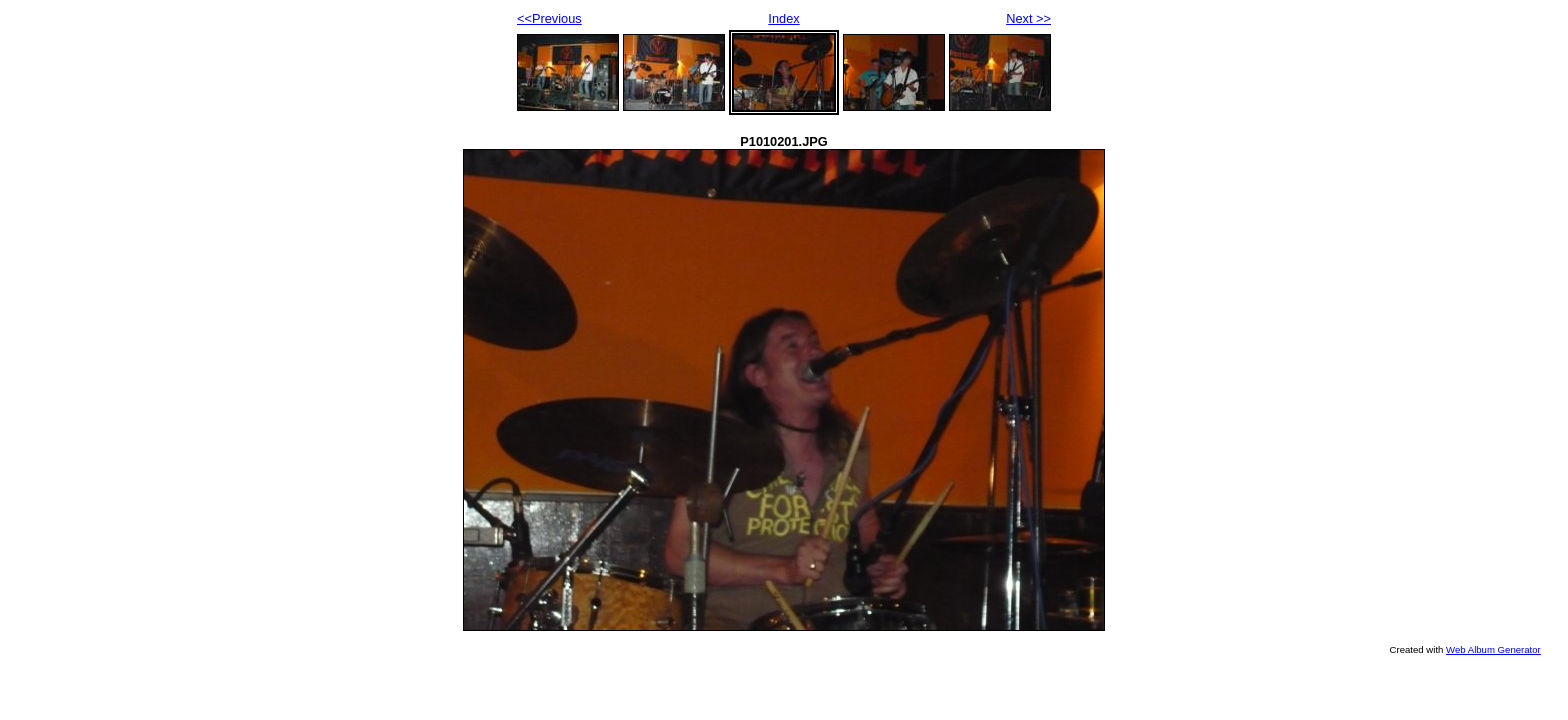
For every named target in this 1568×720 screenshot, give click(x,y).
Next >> (1028, 18)
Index (783, 18)
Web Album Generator (1493, 649)
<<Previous (549, 18)
